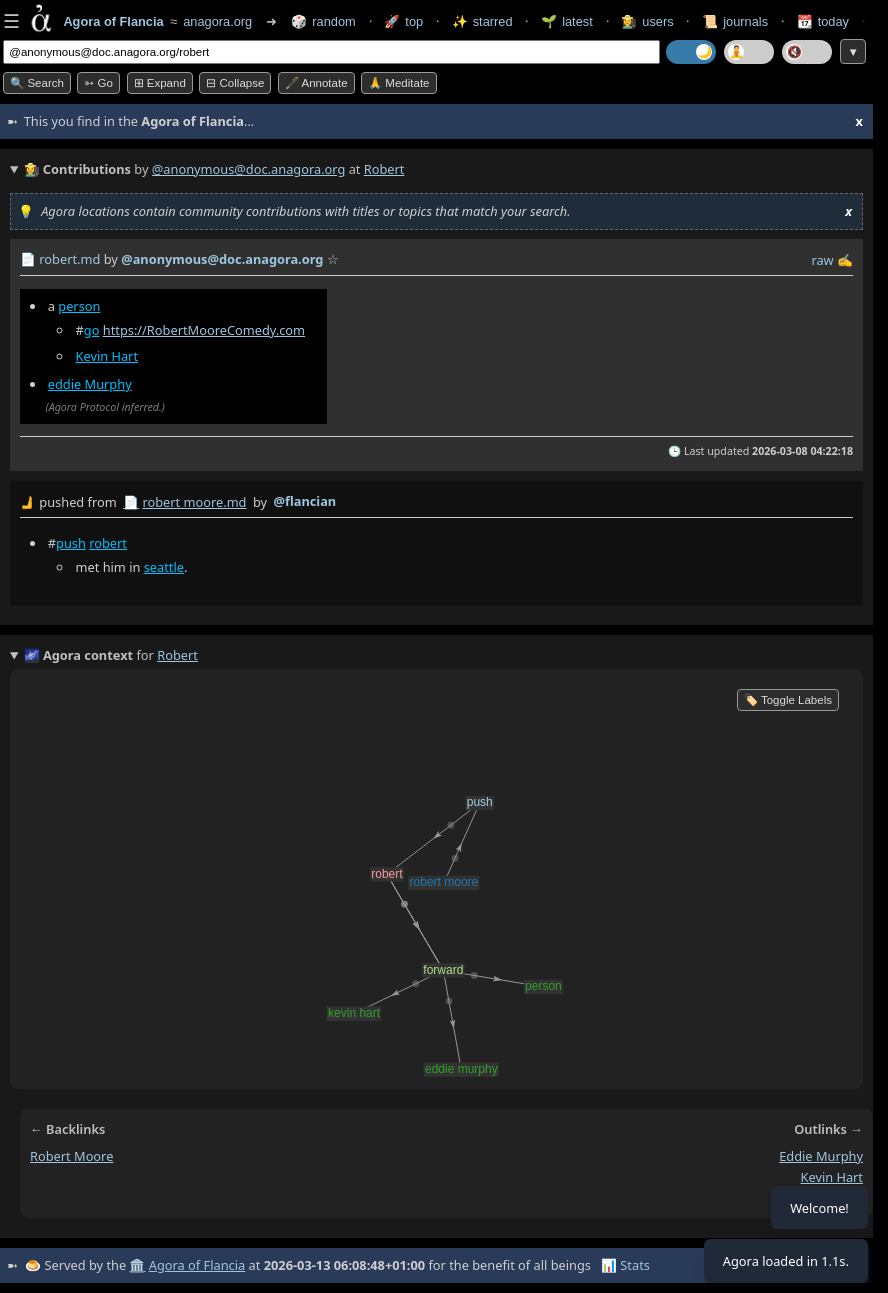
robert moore (71, 1156)
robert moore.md (194, 502)
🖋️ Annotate (316, 83)
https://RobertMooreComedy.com (204, 330)
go (92, 330)
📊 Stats (625, 1265)
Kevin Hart (107, 356)
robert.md (69, 259)
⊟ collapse (235, 83)
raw (822, 260)
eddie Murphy (90, 384)
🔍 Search (37, 83)
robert (108, 543)
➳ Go (98, 83)
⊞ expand (160, 83)
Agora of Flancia (197, 1265)
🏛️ (137, 1265)
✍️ (845, 260)
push (71, 543)
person (79, 306)
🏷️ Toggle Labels (788, 700)
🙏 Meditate (398, 83)
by (436, 503)
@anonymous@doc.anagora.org (249, 169)
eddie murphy (821, 1156)
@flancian (304, 501)
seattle (164, 567)
